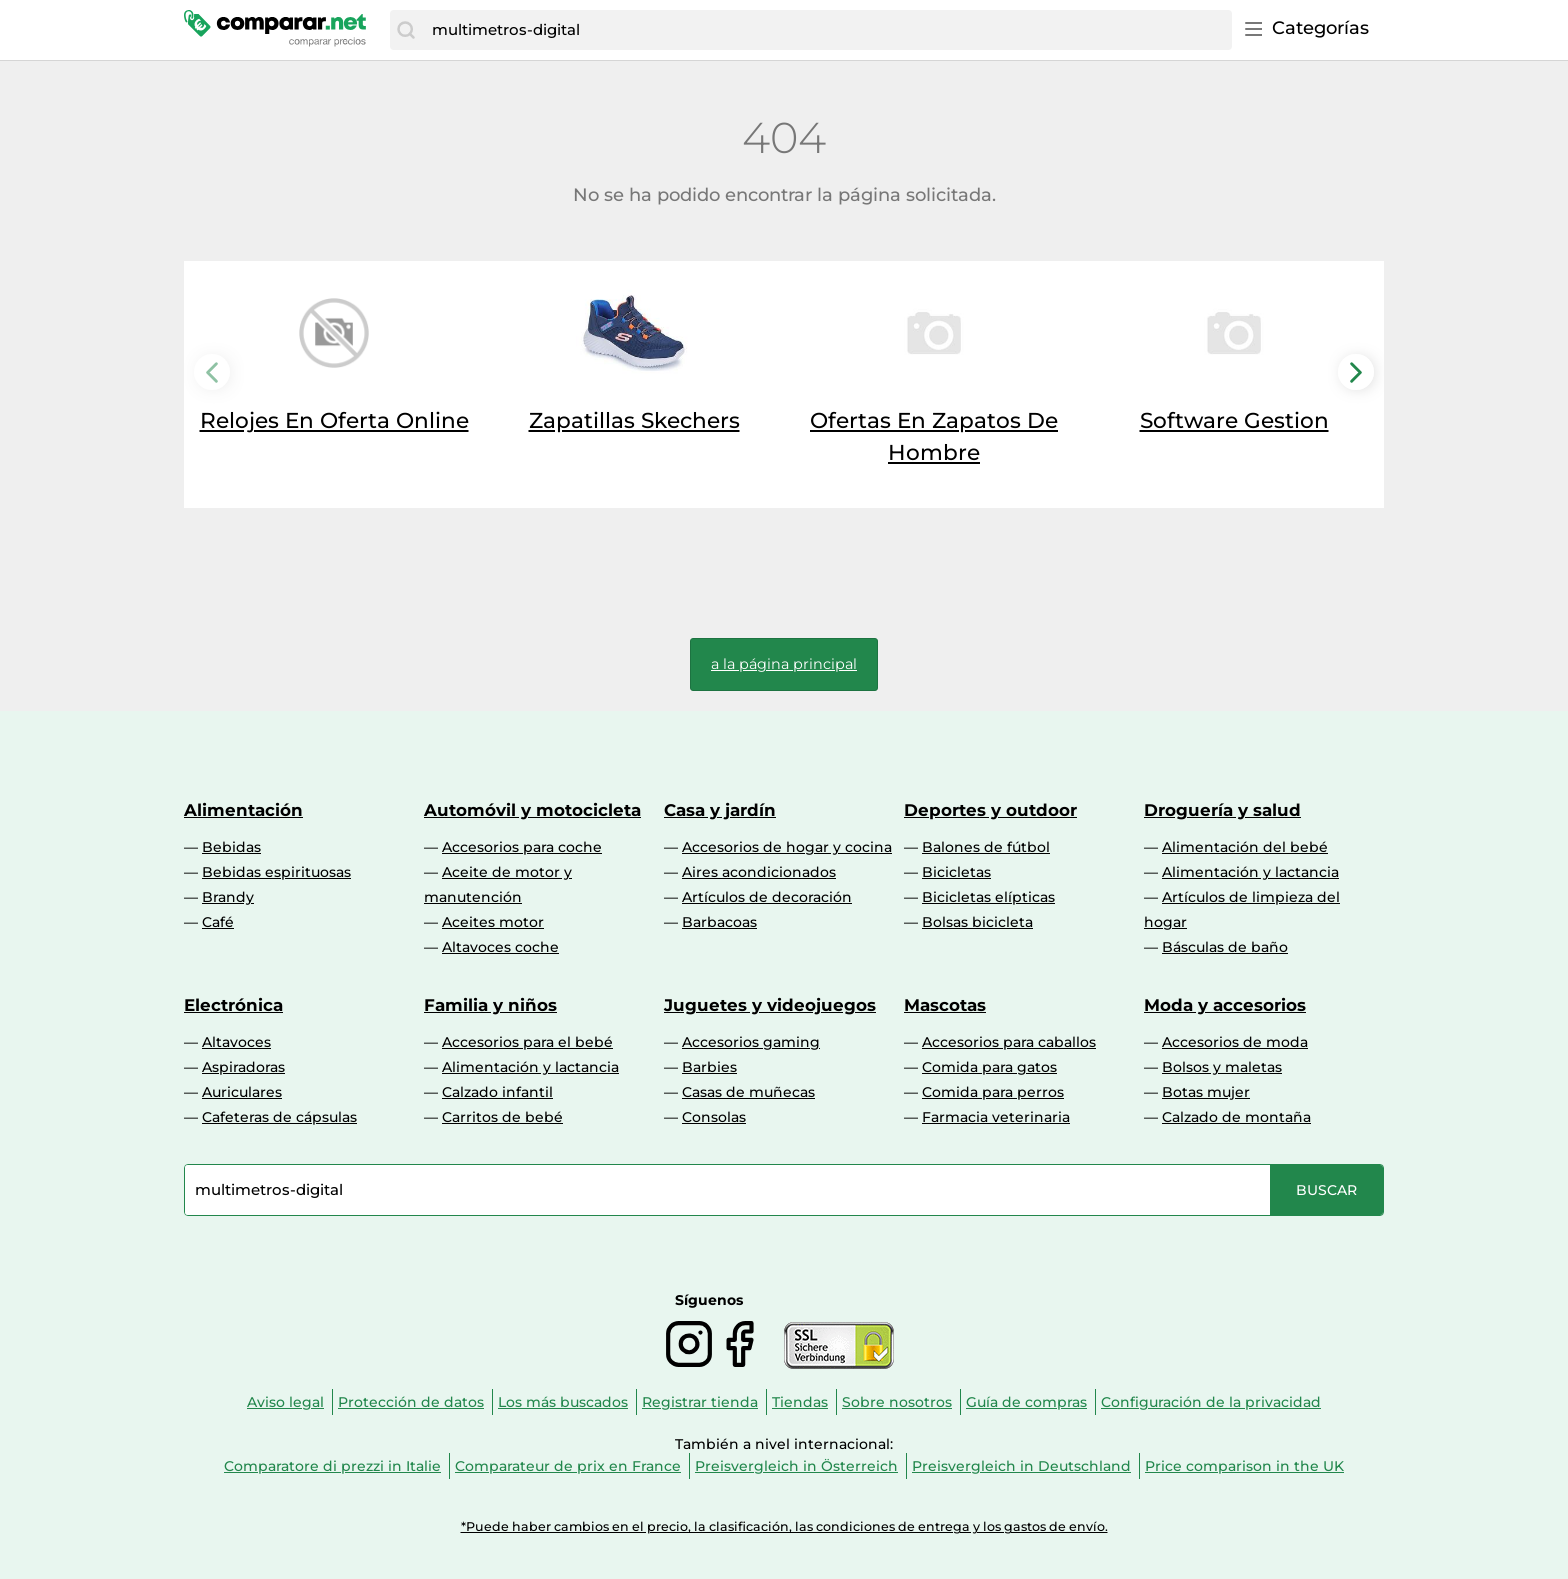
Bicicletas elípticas (988, 897)
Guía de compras (1026, 1402)
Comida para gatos (989, 1067)
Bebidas (231, 847)
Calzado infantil (497, 1092)
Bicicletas (956, 872)
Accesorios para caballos (1009, 1042)
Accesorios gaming (751, 1042)
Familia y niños (490, 1005)
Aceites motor (493, 922)
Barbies (709, 1067)
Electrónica (233, 1005)
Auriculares (242, 1092)
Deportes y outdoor (990, 810)
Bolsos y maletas (1222, 1067)
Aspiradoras (243, 1067)
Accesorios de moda (1235, 1042)
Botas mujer (1206, 1092)
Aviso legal (285, 1402)
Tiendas (800, 1402)
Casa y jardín (720, 810)
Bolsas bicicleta (977, 922)
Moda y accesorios (1225, 1005)
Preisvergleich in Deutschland (1021, 1466)
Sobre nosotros (897, 1402)
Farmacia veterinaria (996, 1117)
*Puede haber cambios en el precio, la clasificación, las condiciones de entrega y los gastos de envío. (784, 1526)
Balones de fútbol (986, 847)
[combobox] (827, 30)
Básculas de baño (1225, 947)
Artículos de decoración (767, 897)
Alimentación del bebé (1245, 847)
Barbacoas (719, 922)
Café (218, 922)
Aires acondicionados (759, 872)
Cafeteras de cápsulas (279, 1117)
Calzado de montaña (1236, 1117)
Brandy (228, 897)
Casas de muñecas (748, 1092)
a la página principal (784, 664)
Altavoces (236, 1042)
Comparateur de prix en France (568, 1466)
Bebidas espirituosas (276, 872)
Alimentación (243, 810)
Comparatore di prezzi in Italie (332, 1466)
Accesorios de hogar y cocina (787, 847)
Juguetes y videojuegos (770, 1005)
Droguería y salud (1222, 810)
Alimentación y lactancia (1250, 872)
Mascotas (945, 1005)
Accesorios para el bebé (527, 1042)
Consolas (714, 1117)
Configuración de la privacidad (1211, 1402)
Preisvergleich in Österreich (796, 1466)
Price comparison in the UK (1244, 1466)
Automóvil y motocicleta (532, 810)
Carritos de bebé (502, 1117)
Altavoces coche (500, 947)
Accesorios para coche (522, 847)
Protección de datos (411, 1402)
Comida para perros (993, 1092)
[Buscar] (406, 30)
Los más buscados (563, 1402)
